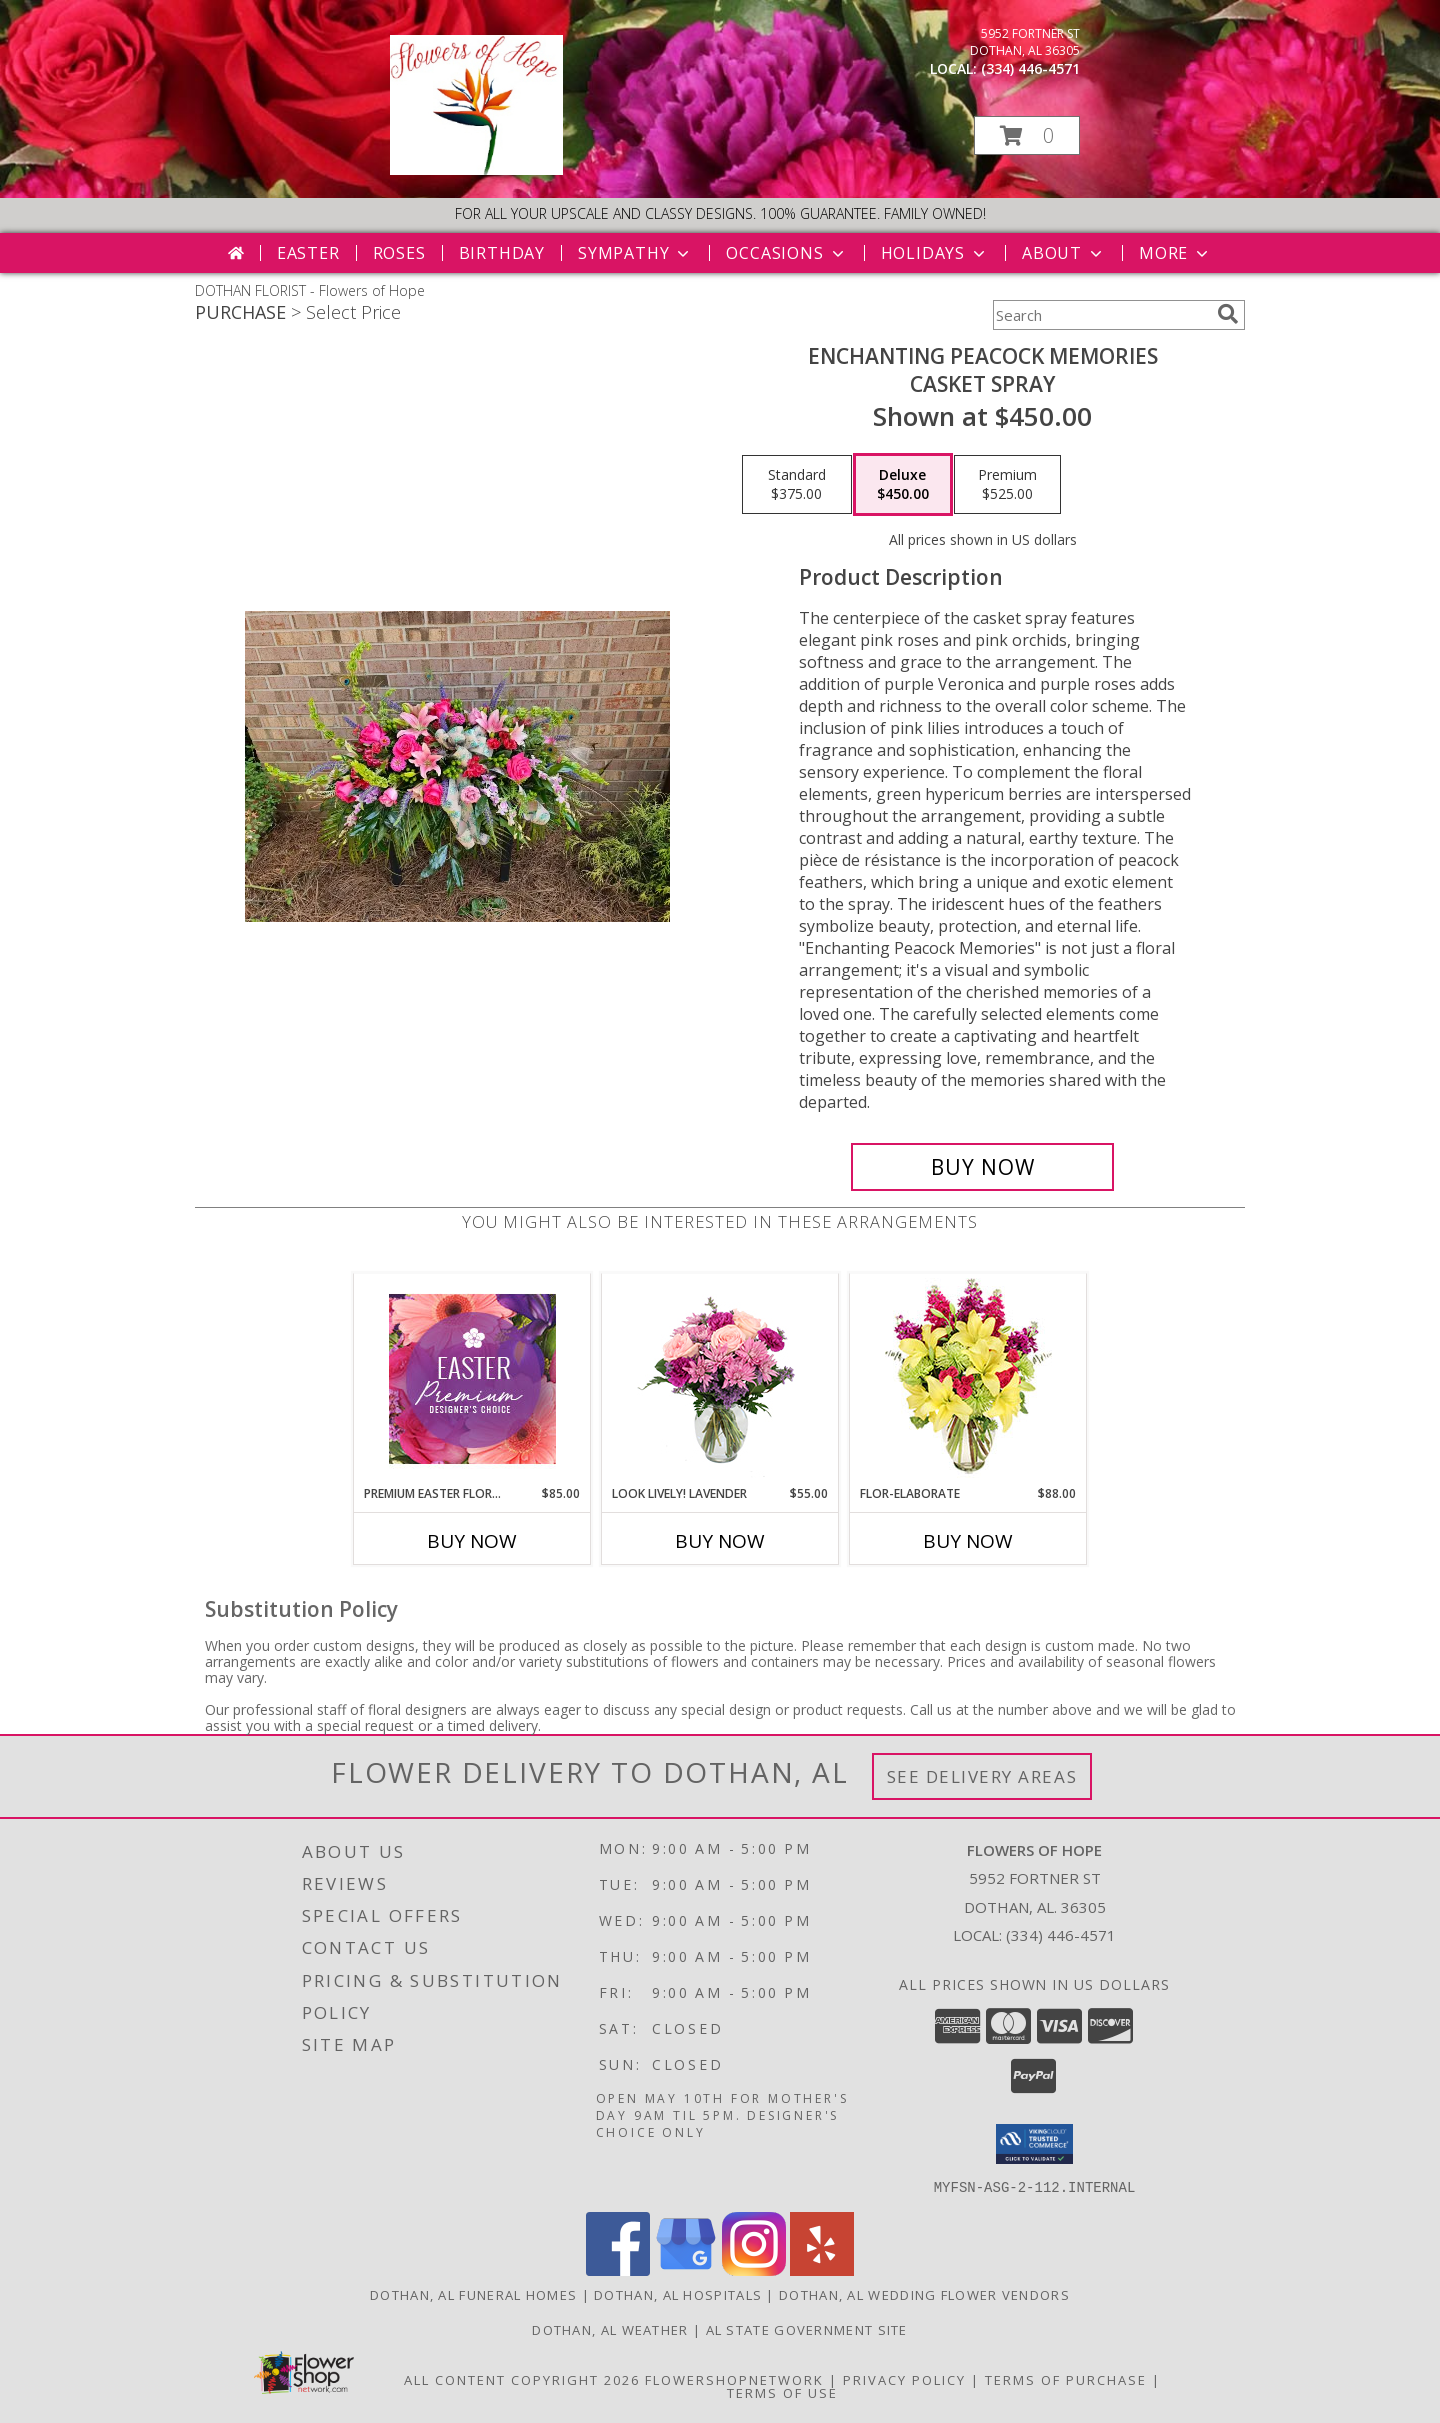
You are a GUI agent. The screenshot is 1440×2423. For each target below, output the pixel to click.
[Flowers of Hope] (476, 169)
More (1175, 253)
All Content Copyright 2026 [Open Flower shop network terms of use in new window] (522, 2379)
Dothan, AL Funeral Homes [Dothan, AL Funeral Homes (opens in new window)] (473, 2294)
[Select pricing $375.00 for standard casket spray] (797, 485)
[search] (1228, 314)
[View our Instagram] (754, 2269)
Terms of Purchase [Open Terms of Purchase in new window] (1066, 2379)
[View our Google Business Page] (686, 2269)
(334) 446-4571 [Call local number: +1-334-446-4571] (1030, 68)
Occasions (786, 253)
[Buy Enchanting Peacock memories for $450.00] (982, 1167)
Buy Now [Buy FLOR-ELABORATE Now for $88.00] (968, 1541)
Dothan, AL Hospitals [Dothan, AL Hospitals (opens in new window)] (678, 2294)
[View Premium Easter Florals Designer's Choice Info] (472, 1379)
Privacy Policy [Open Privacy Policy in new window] (904, 2379)
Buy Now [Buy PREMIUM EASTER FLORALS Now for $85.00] (472, 1541)
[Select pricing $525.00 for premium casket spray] (1007, 485)
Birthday (502, 253)
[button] (1027, 135)
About (1064, 253)
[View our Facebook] (618, 2269)
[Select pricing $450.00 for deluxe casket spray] (903, 485)
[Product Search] (1101, 315)
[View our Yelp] (822, 2269)
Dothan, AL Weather (610, 2329)
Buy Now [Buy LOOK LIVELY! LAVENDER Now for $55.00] (720, 1541)
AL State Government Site (807, 2329)
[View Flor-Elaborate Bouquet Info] (968, 1379)
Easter (308, 253)
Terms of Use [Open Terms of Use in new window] (782, 2392)
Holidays (935, 253)
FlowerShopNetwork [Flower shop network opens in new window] (734, 2379)
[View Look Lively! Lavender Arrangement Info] (720, 1379)
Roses (399, 253)
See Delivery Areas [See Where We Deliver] (982, 1776)
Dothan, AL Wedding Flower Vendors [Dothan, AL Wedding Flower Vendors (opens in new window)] (924, 2294)
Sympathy (635, 253)
